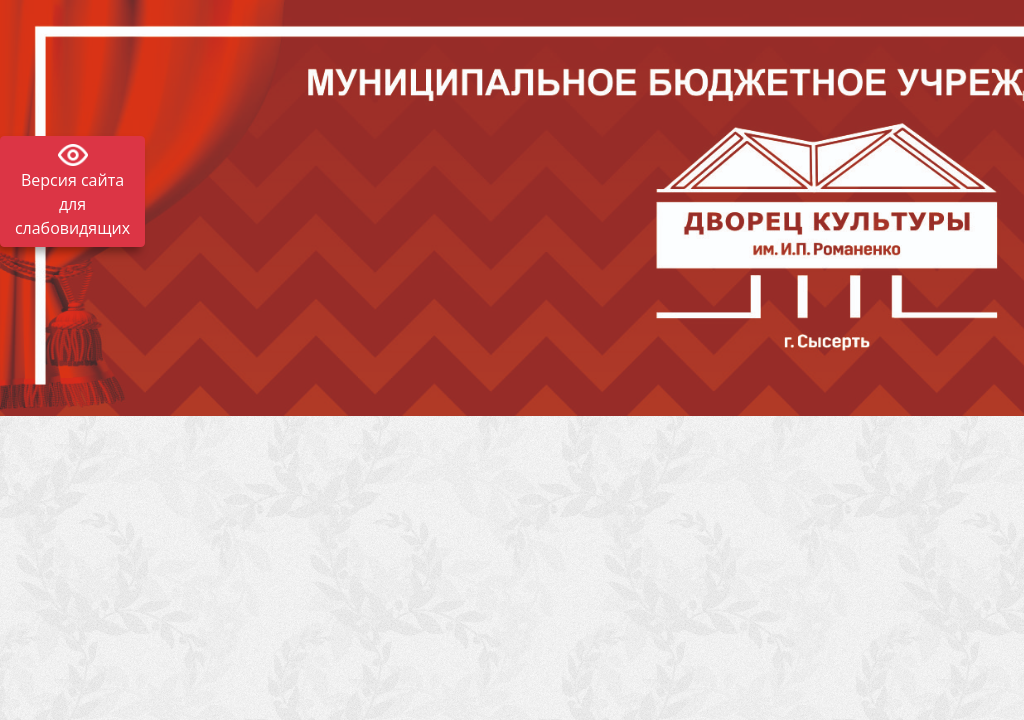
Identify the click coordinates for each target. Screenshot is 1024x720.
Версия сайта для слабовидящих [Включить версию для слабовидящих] (72, 204)
